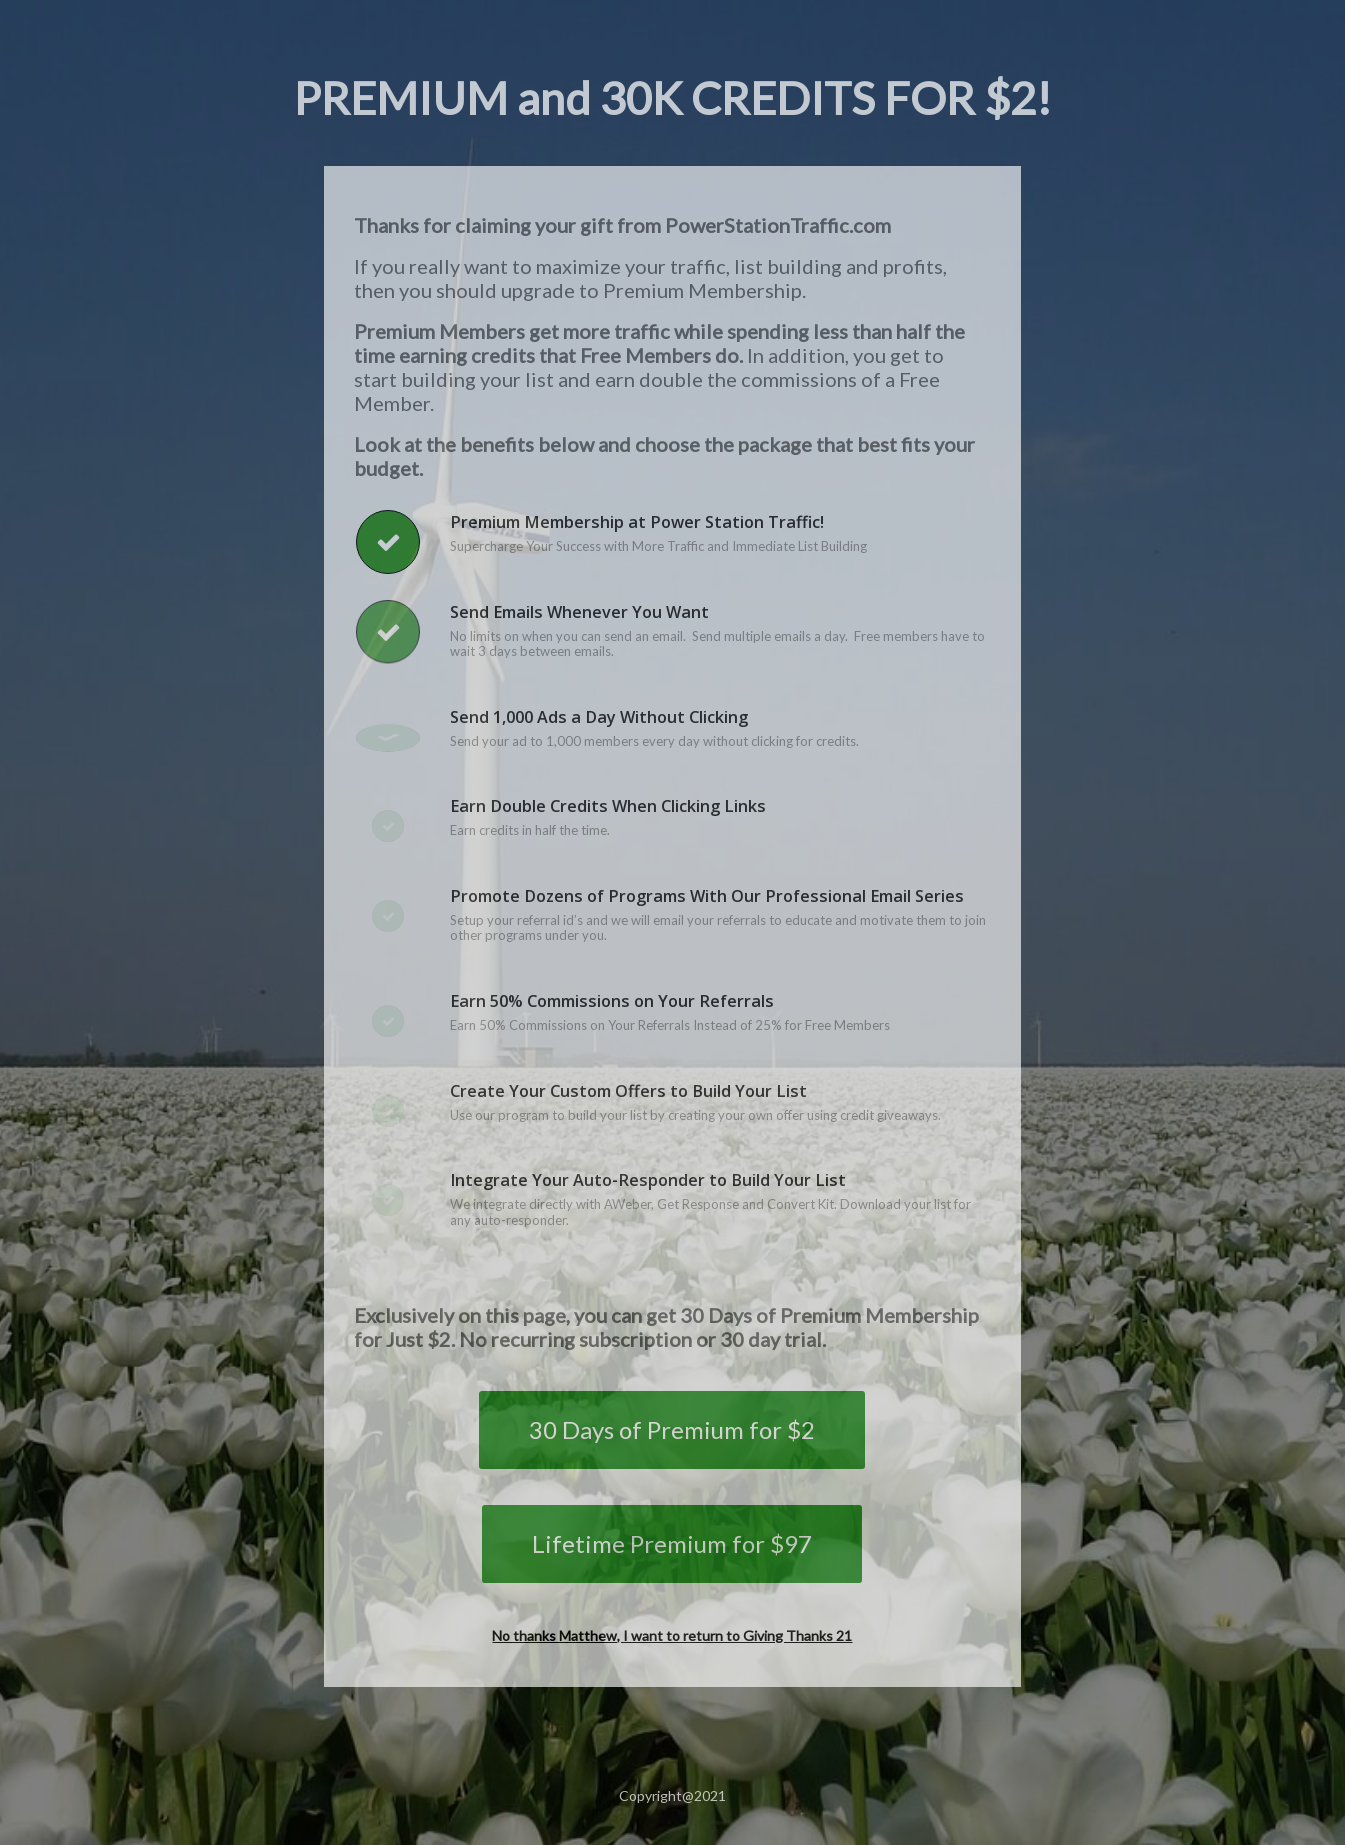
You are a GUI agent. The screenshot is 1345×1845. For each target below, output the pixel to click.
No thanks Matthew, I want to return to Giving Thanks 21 (672, 1635)
